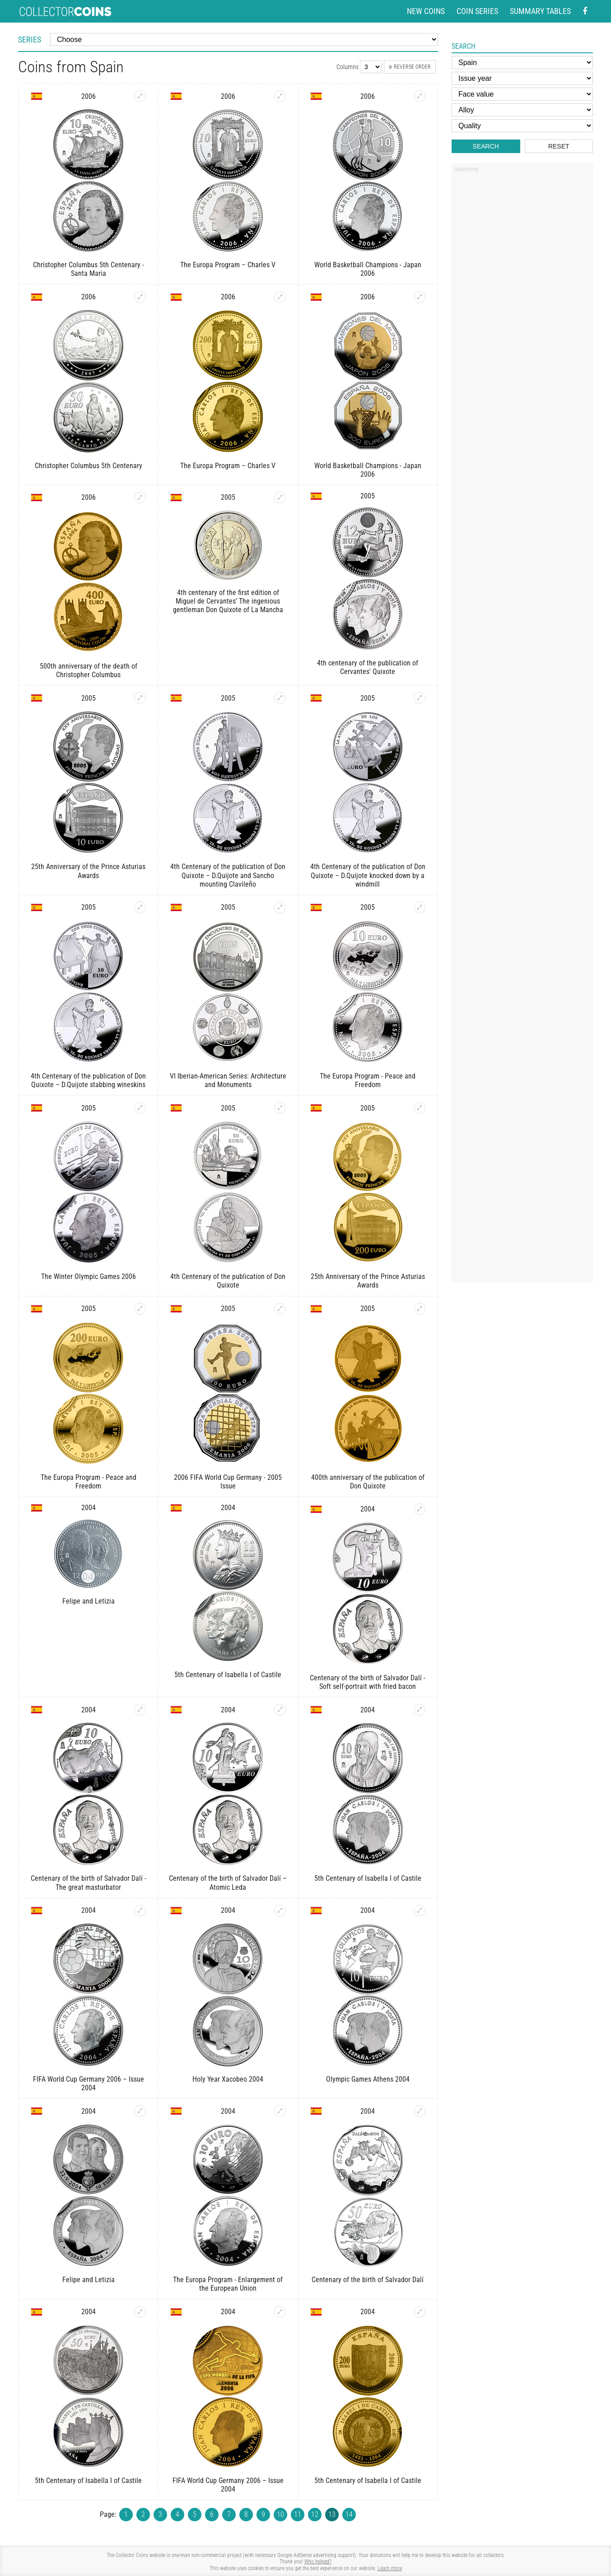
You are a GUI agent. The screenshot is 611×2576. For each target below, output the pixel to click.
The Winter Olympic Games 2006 (88, 1276)
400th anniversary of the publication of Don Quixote (367, 1481)
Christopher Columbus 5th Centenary (88, 465)
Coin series (477, 11)
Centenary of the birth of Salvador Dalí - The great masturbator (88, 1882)
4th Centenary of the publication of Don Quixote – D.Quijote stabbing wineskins (88, 1080)
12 (314, 2514)
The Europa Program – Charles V (227, 264)
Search (486, 146)
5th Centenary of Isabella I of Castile (227, 1674)
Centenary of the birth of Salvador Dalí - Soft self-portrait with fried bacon (367, 1682)
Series (29, 39)
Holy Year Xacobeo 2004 (227, 2079)
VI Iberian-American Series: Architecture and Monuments (228, 1080)
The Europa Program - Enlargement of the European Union (228, 2283)
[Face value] (522, 94)
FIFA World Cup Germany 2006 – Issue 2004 (88, 2083)
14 (349, 2514)
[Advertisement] (522, 312)
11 (297, 2514)
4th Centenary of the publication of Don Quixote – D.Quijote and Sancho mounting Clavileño (227, 875)
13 (332, 2514)
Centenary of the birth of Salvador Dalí (368, 2279)
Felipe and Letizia (88, 1601)
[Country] (522, 62)
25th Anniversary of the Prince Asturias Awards (88, 870)
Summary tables (540, 11)
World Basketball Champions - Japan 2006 (367, 269)
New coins (426, 11)
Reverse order (410, 67)
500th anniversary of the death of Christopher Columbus (88, 670)
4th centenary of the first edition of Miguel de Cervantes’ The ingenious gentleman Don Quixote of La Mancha (228, 601)
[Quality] (522, 125)
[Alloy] (522, 109)
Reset (558, 146)
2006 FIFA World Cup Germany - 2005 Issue (228, 1481)
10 (280, 2514)
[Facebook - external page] (585, 11)
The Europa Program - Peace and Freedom (367, 1080)
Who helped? (317, 2561)
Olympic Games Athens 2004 (368, 2079)
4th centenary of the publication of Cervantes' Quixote (367, 667)
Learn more (390, 2568)
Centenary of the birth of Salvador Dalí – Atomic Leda (228, 1882)
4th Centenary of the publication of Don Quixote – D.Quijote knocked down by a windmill (367, 875)
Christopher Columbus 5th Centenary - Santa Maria (88, 269)
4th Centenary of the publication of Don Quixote (227, 1280)
